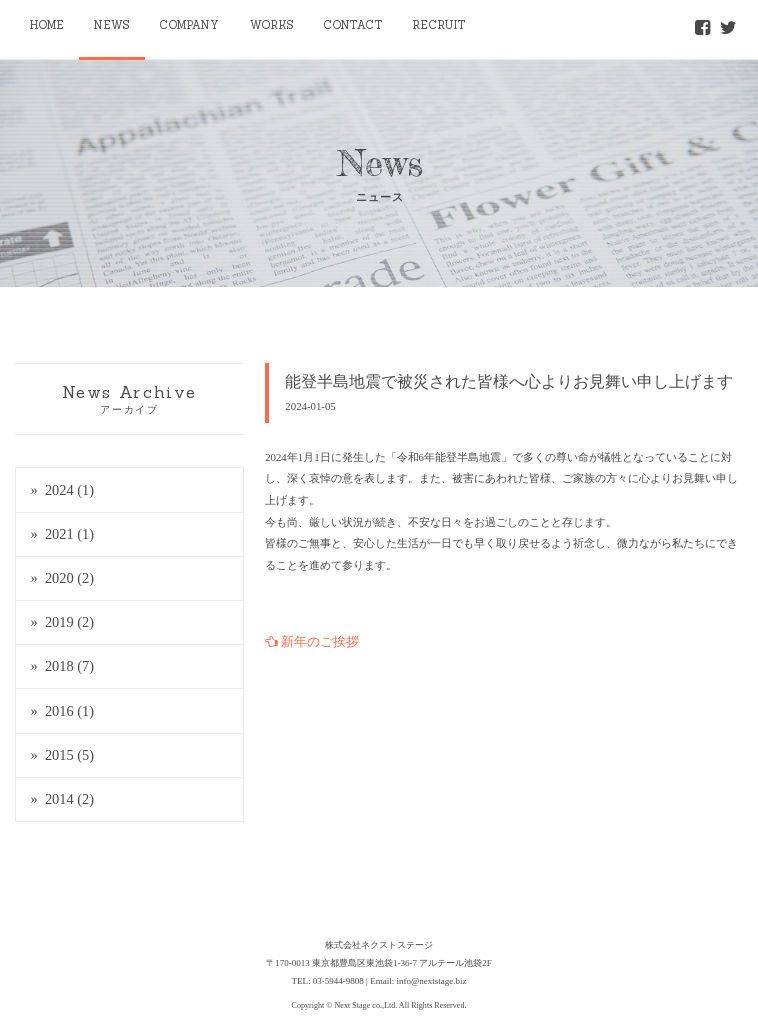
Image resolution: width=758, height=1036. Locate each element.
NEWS (111, 25)
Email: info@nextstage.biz (418, 981)
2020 (69, 578)
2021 (69, 534)
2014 (69, 799)
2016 (69, 711)
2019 (69, 622)
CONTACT (354, 25)
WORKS (271, 25)
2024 (69, 490)
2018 (69, 666)
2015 (69, 755)
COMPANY (190, 25)
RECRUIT (439, 25)
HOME (47, 25)
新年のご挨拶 (312, 642)
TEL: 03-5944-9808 (328, 981)
